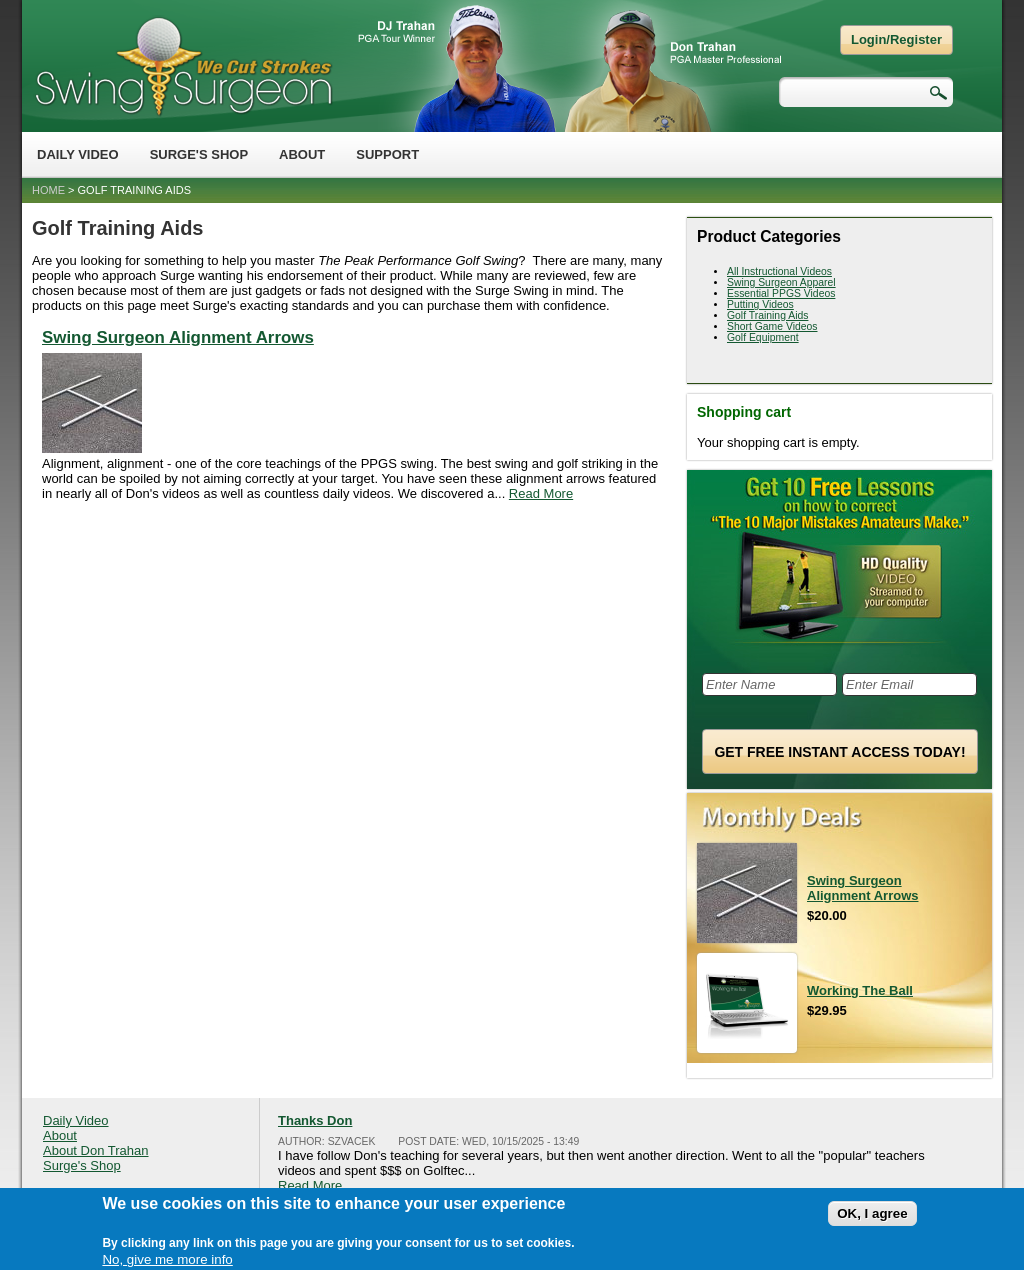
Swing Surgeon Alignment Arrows (178, 337)
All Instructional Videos (779, 271)
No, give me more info (167, 1261)
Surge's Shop (199, 154)
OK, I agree (872, 1215)
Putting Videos (760, 304)
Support (387, 154)
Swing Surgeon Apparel (781, 282)
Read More (541, 493)
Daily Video (78, 154)
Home (48, 190)
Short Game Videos (772, 326)
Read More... (315, 1185)
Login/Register (896, 39)
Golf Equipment (763, 337)
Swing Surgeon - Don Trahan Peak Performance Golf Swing (183, 65)
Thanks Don (315, 1120)
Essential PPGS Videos (781, 293)
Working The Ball (860, 990)
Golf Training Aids (767, 315)
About (302, 154)
